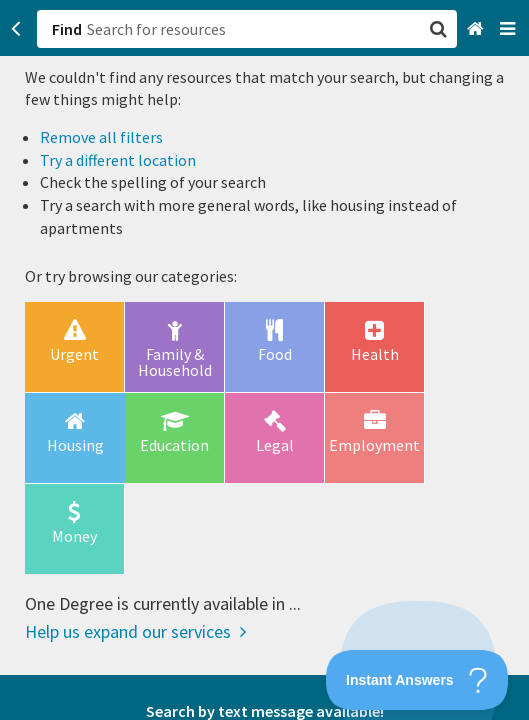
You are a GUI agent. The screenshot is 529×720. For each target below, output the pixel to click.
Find (67, 29)
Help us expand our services (135, 631)
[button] (264, 360)
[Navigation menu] (509, 29)
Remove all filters (101, 137)
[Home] (477, 29)
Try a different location (118, 160)
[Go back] (16, 29)
